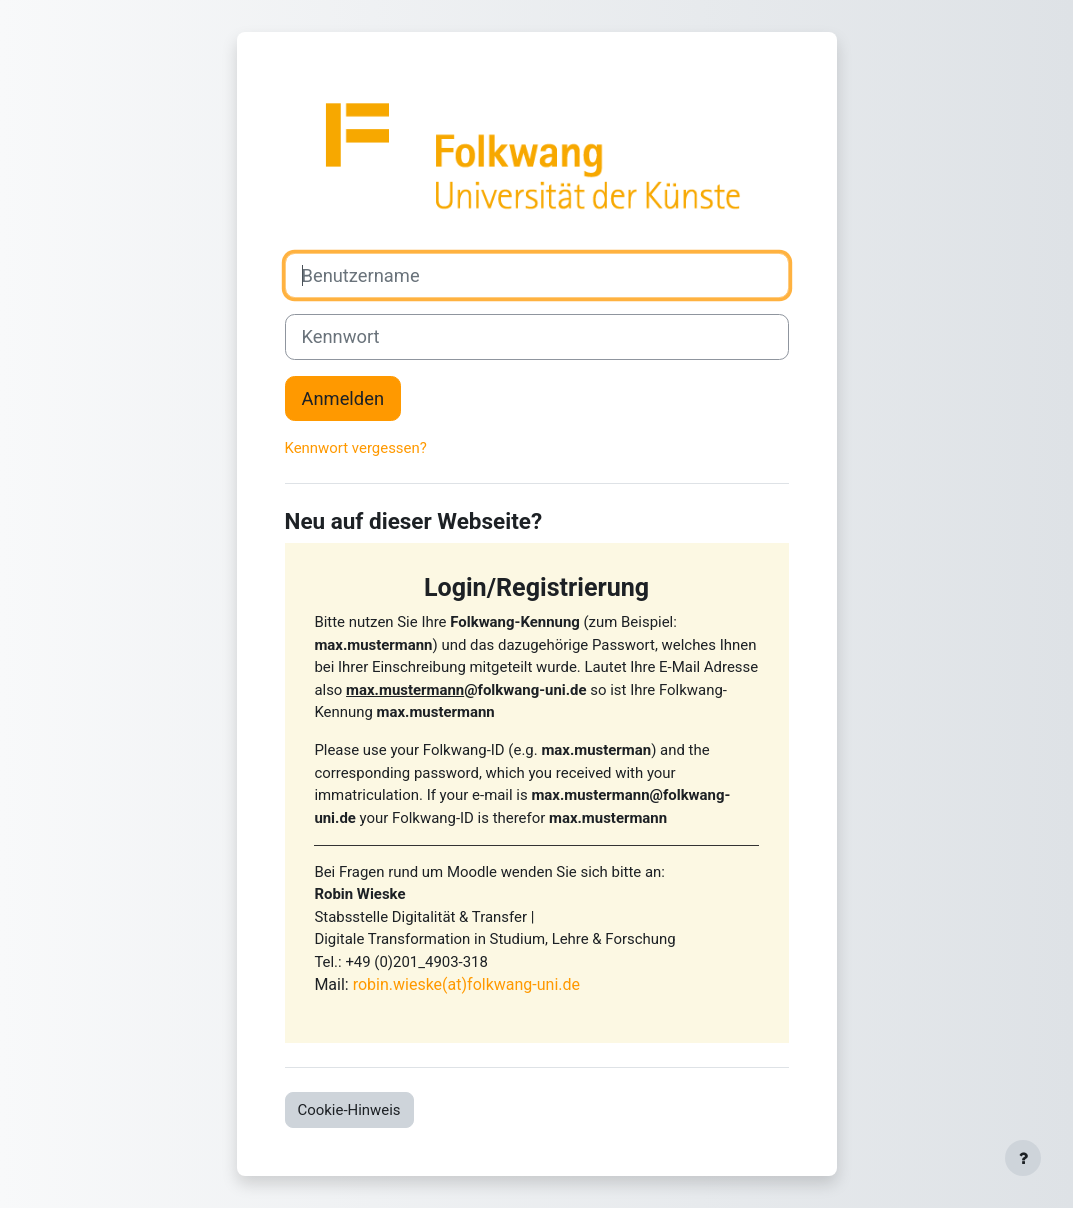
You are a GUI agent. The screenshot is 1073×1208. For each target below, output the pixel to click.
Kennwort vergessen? (356, 448)
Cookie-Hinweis (349, 1110)
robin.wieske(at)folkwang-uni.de (466, 984)
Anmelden (343, 398)
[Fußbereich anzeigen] (1023, 1158)
